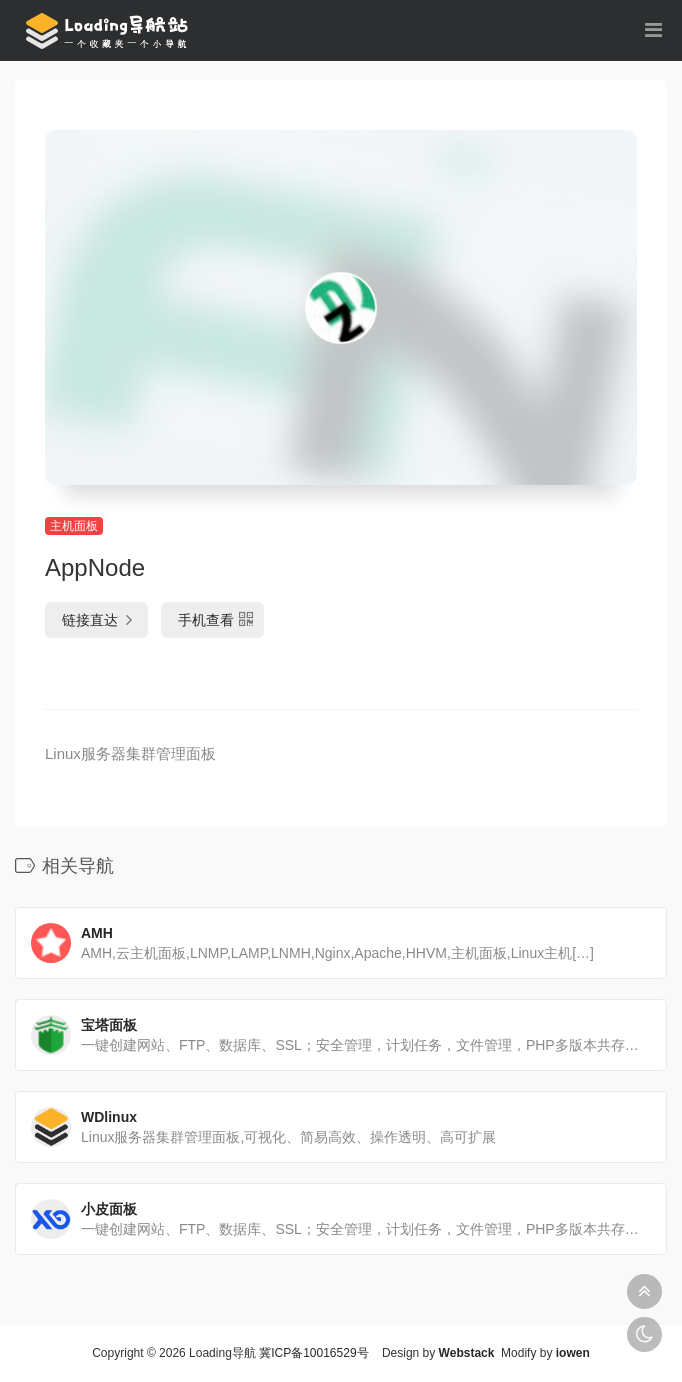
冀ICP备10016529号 (313, 1353)
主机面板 (74, 526)
